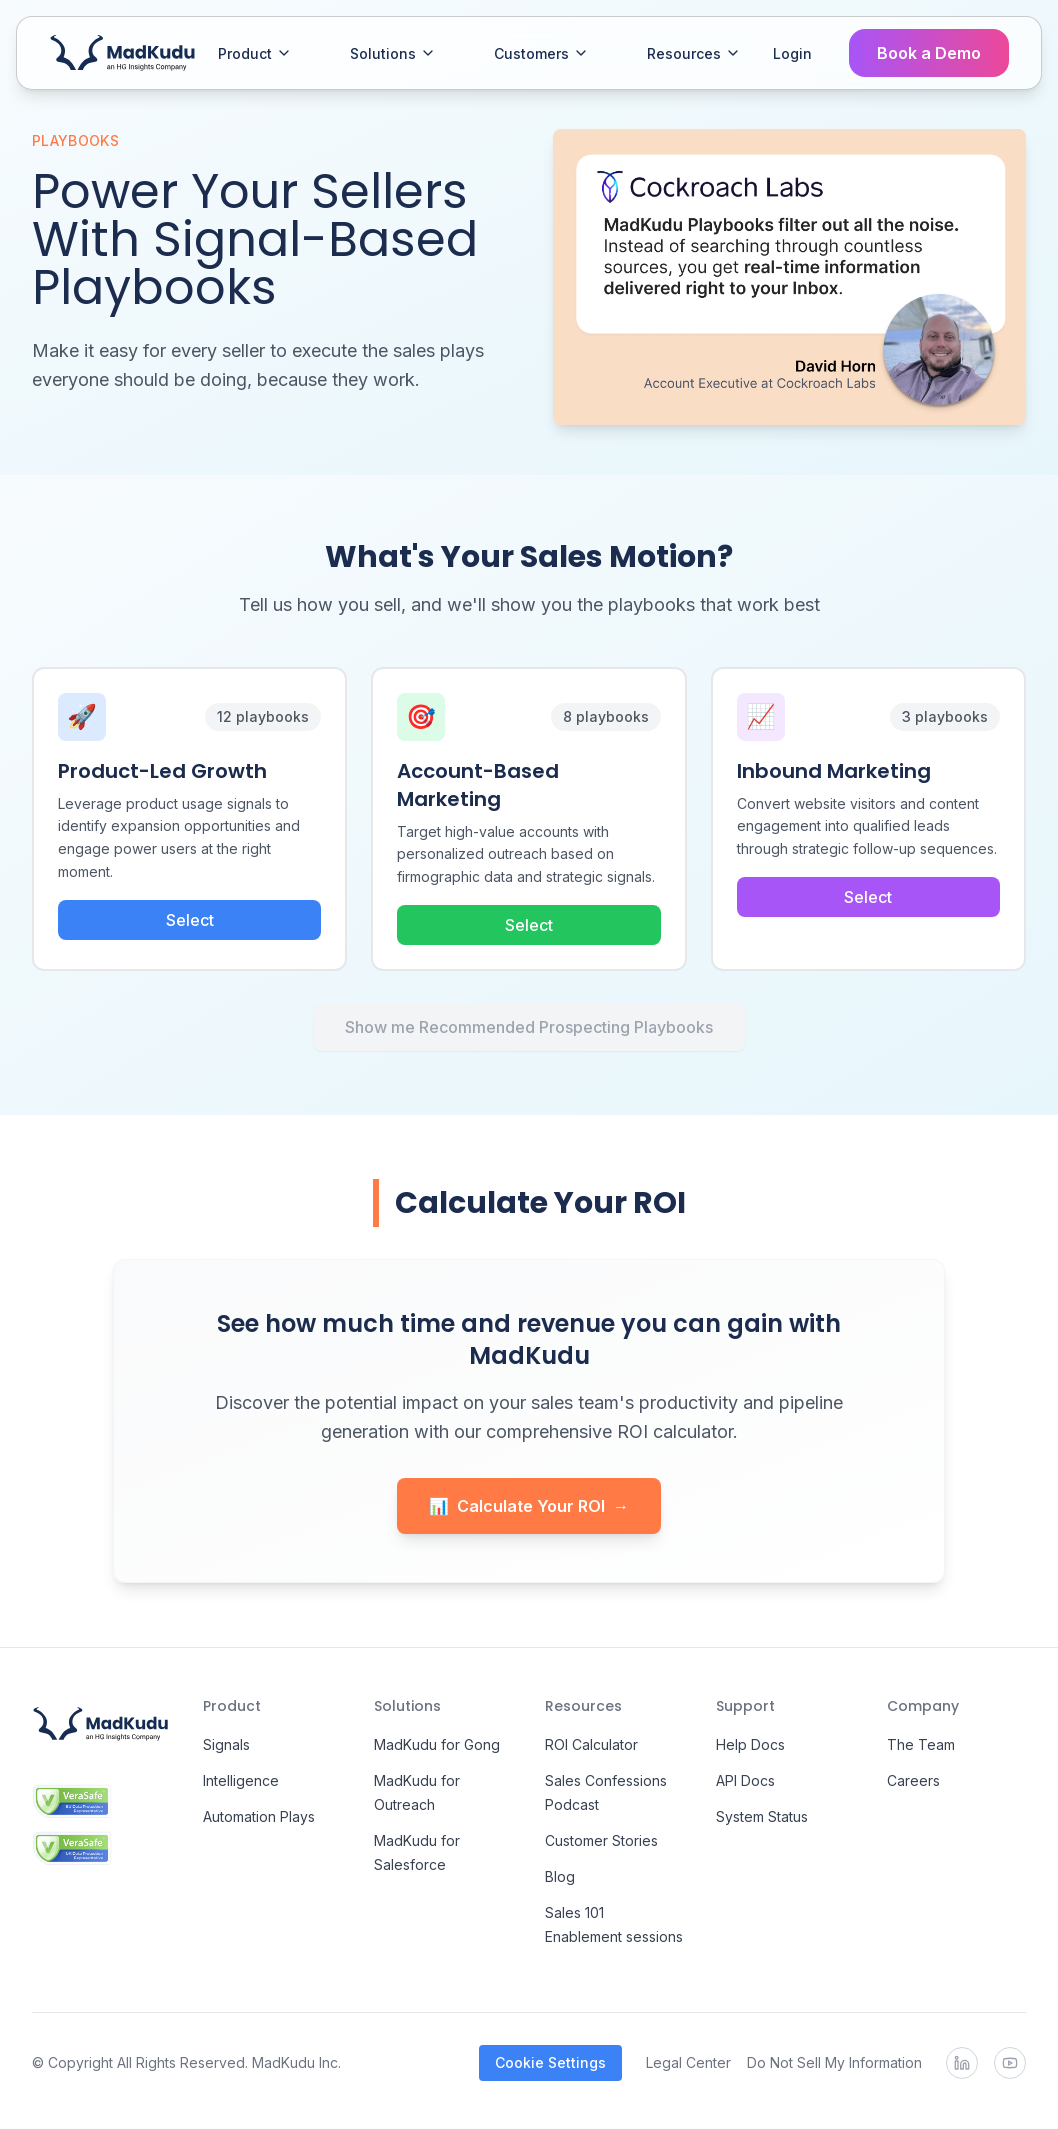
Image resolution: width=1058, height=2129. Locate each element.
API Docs (745, 1780)
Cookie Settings (550, 2062)
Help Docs (750, 1744)
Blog (560, 1876)
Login (792, 53)
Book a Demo (929, 53)
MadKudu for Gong (437, 1744)
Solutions (393, 53)
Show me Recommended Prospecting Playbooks (529, 1027)
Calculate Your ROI (529, 1506)
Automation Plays (259, 1816)
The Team (921, 1744)
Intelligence (241, 1780)
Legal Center (688, 2062)
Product (255, 53)
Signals (226, 1744)
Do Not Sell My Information (834, 2062)
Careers (913, 1780)
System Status (762, 1816)
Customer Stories (601, 1840)
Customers (541, 53)
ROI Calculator (591, 1744)
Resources (694, 53)
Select (190, 920)
